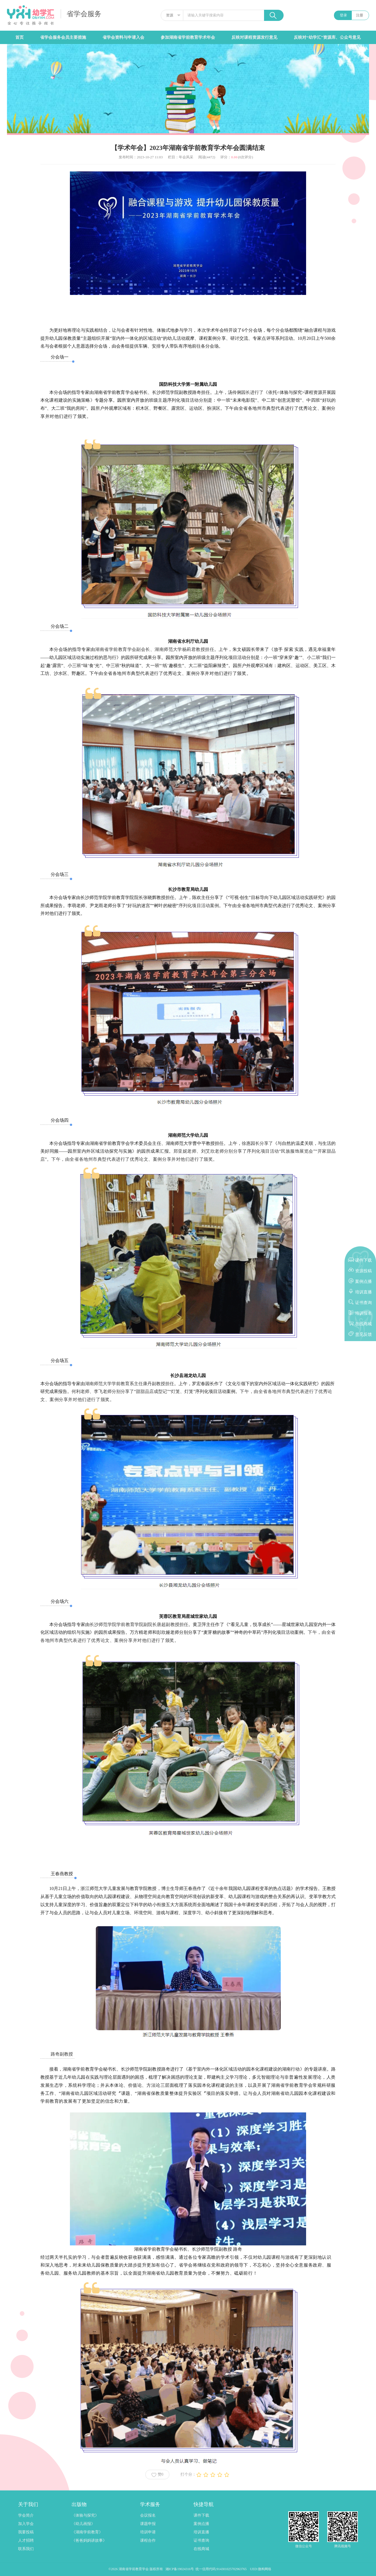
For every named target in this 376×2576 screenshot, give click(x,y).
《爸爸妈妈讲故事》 (89, 2540)
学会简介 (26, 2515)
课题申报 (148, 2524)
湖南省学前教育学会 (134, 2569)
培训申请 (148, 2532)
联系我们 (26, 2549)
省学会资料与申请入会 (123, 37)
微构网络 (264, 2569)
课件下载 (201, 2515)
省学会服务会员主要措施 (63, 37)
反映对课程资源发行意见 (254, 37)
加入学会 (26, 2524)
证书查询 (201, 2540)
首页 (19, 37)
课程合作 (148, 2540)
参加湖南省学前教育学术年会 (188, 37)
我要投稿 (26, 2532)
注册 (359, 15)
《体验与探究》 (85, 2515)
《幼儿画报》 (83, 2524)
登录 (343, 15)
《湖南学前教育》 (87, 2532)
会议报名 (148, 2515)
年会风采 (186, 157)
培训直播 (201, 2532)
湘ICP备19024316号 (179, 2569)
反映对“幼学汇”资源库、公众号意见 (327, 37)
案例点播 (201, 2524)
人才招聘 (26, 2540)
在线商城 (201, 2549)
